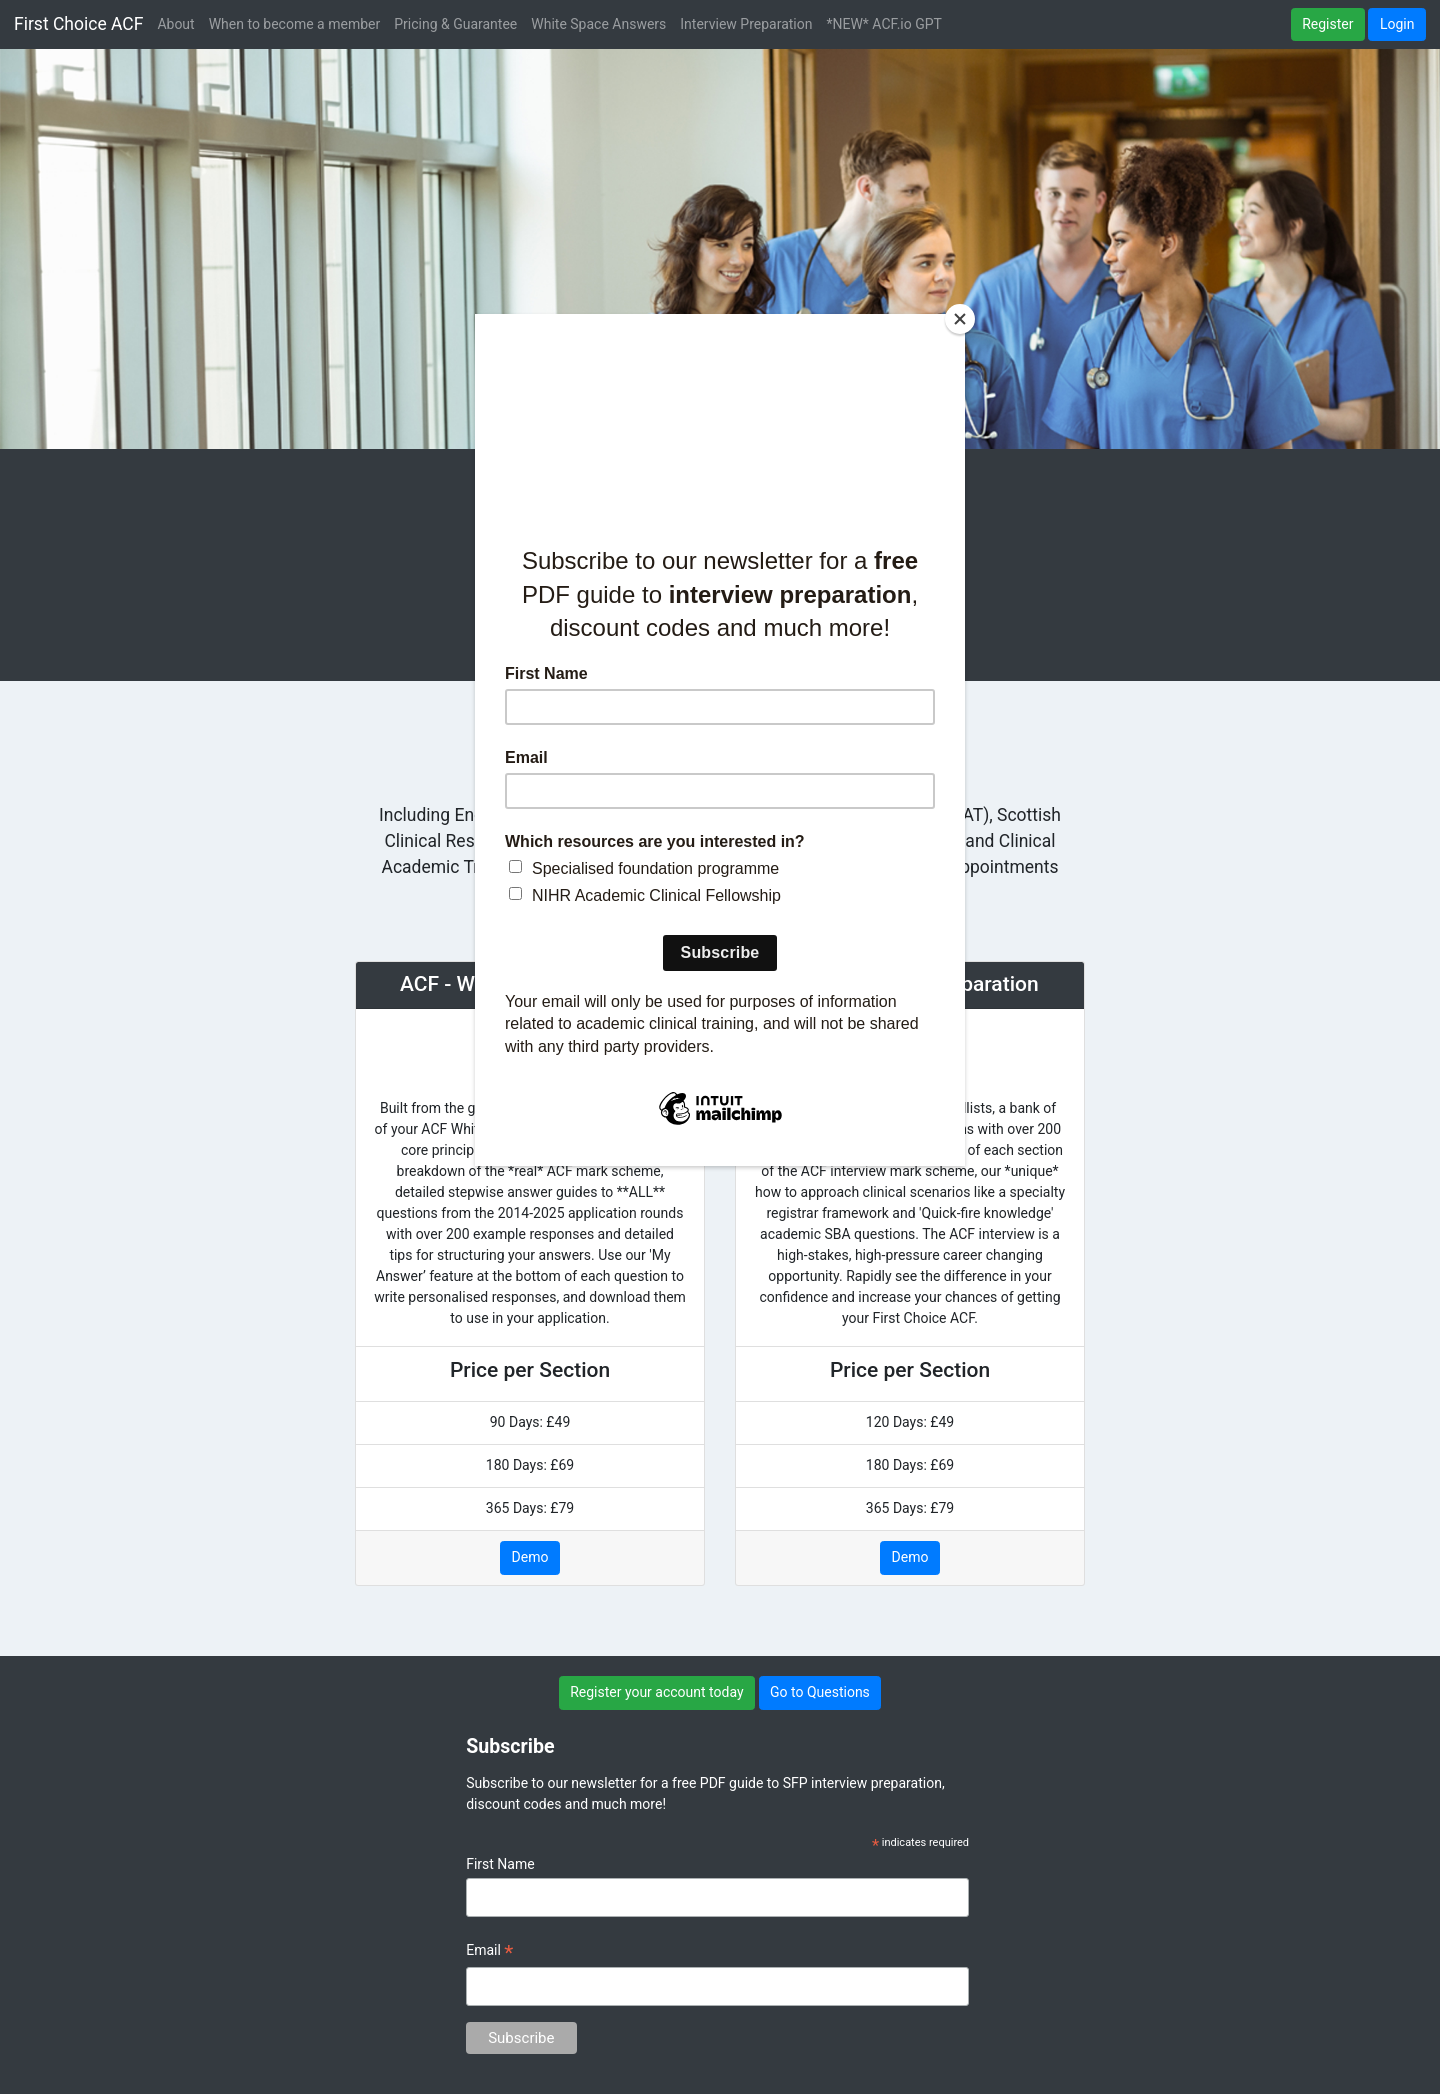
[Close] (960, 319)
